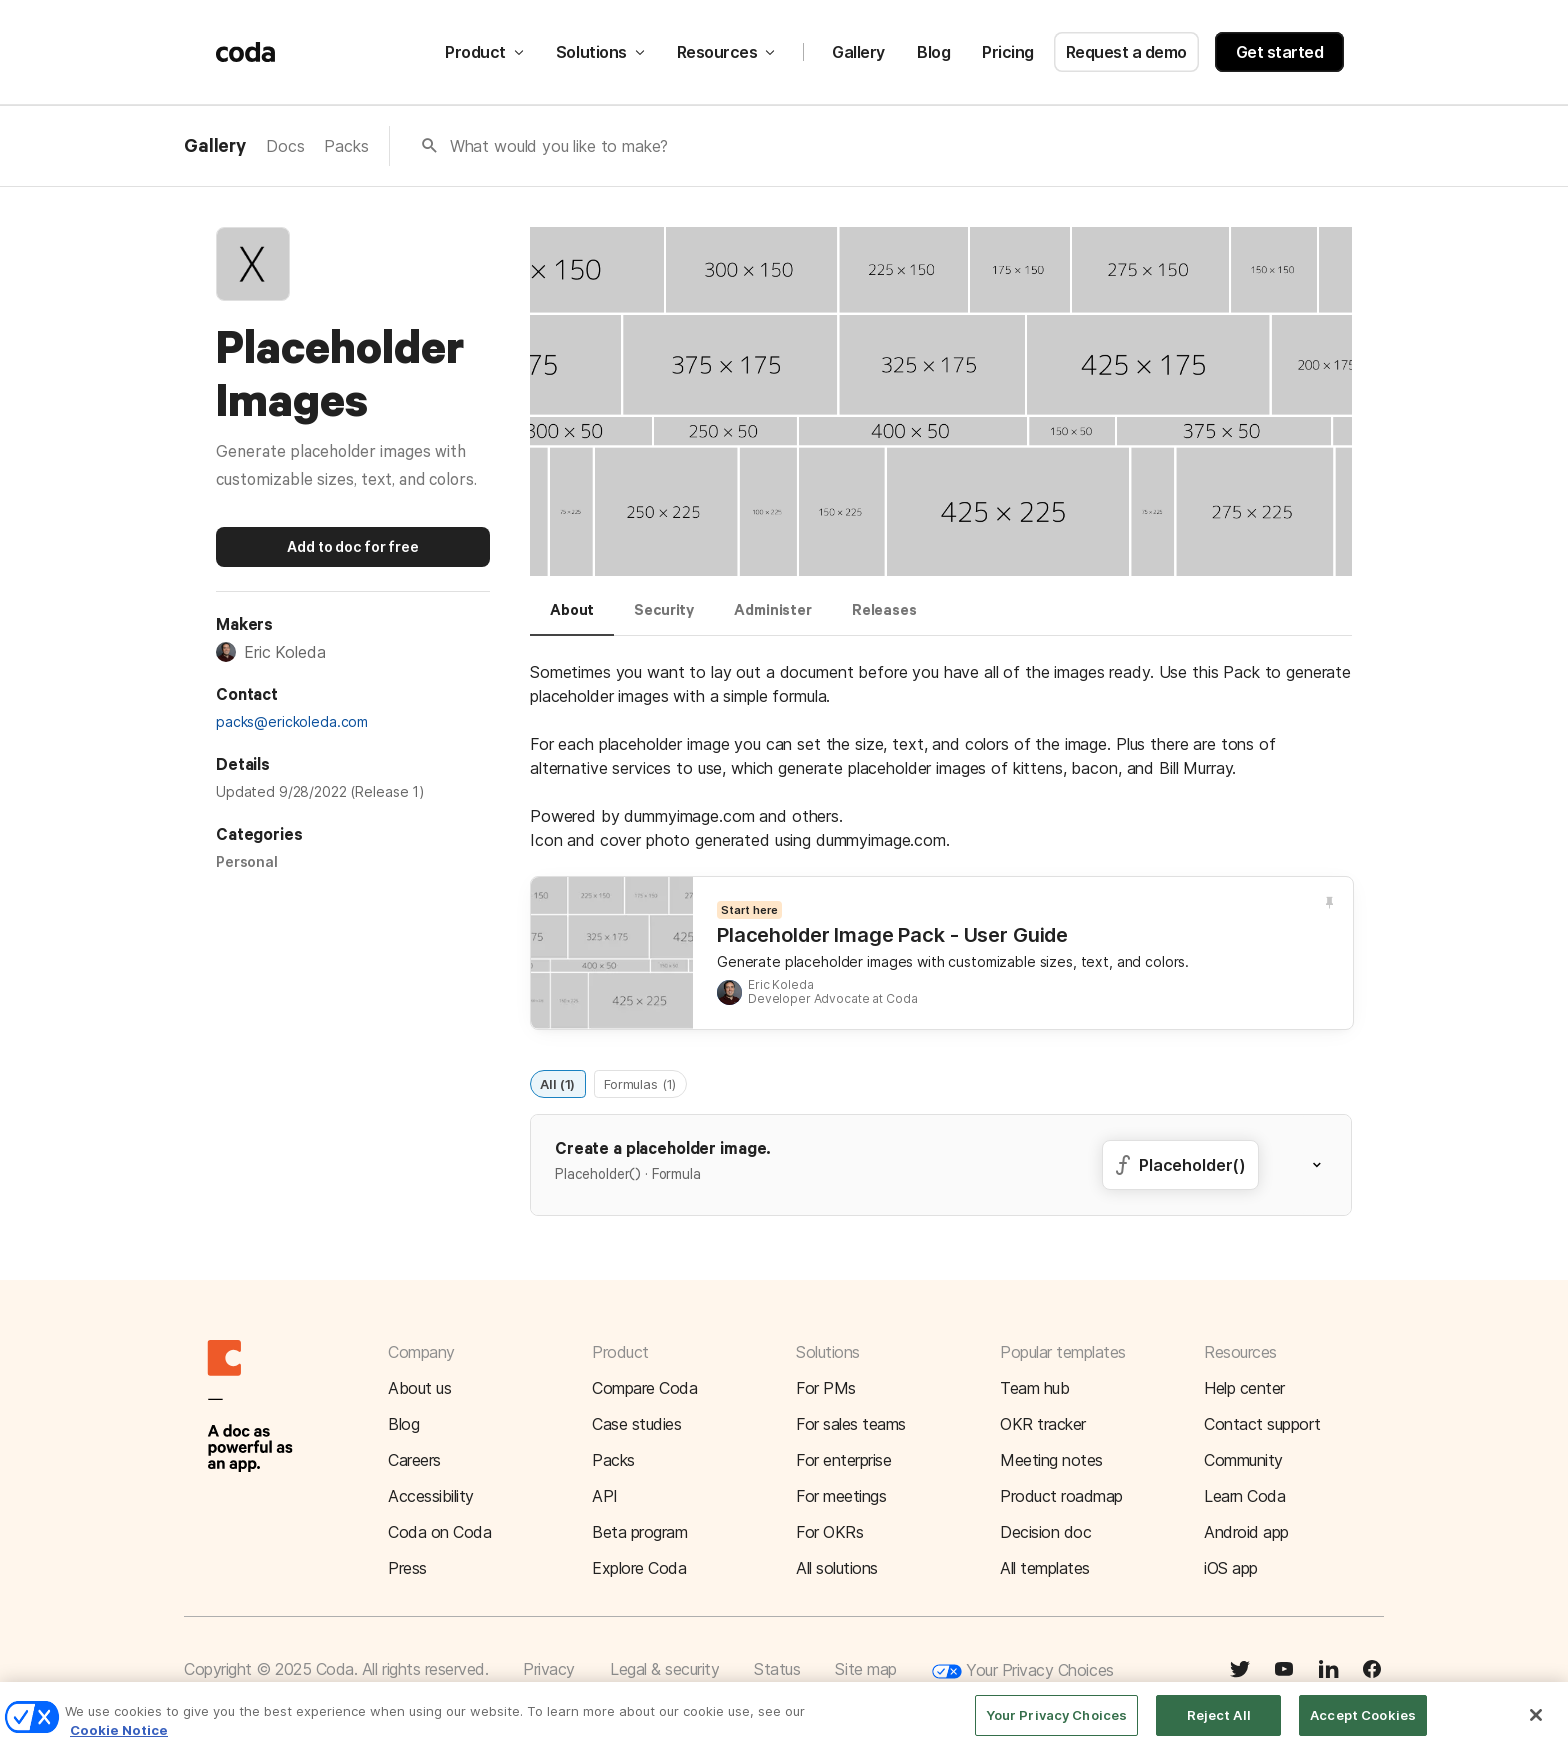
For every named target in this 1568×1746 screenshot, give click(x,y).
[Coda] (246, 52)
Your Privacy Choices (1023, 1671)
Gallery (858, 52)
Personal (247, 861)
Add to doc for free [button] (352, 546)
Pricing (1008, 52)
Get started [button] (1280, 52)
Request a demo (1126, 52)
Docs (285, 146)
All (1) (557, 1083)
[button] (1329, 1165)
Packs (346, 146)
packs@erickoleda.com (292, 721)
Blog (933, 52)
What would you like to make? (559, 146)
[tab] (572, 619)
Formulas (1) (640, 1083)
